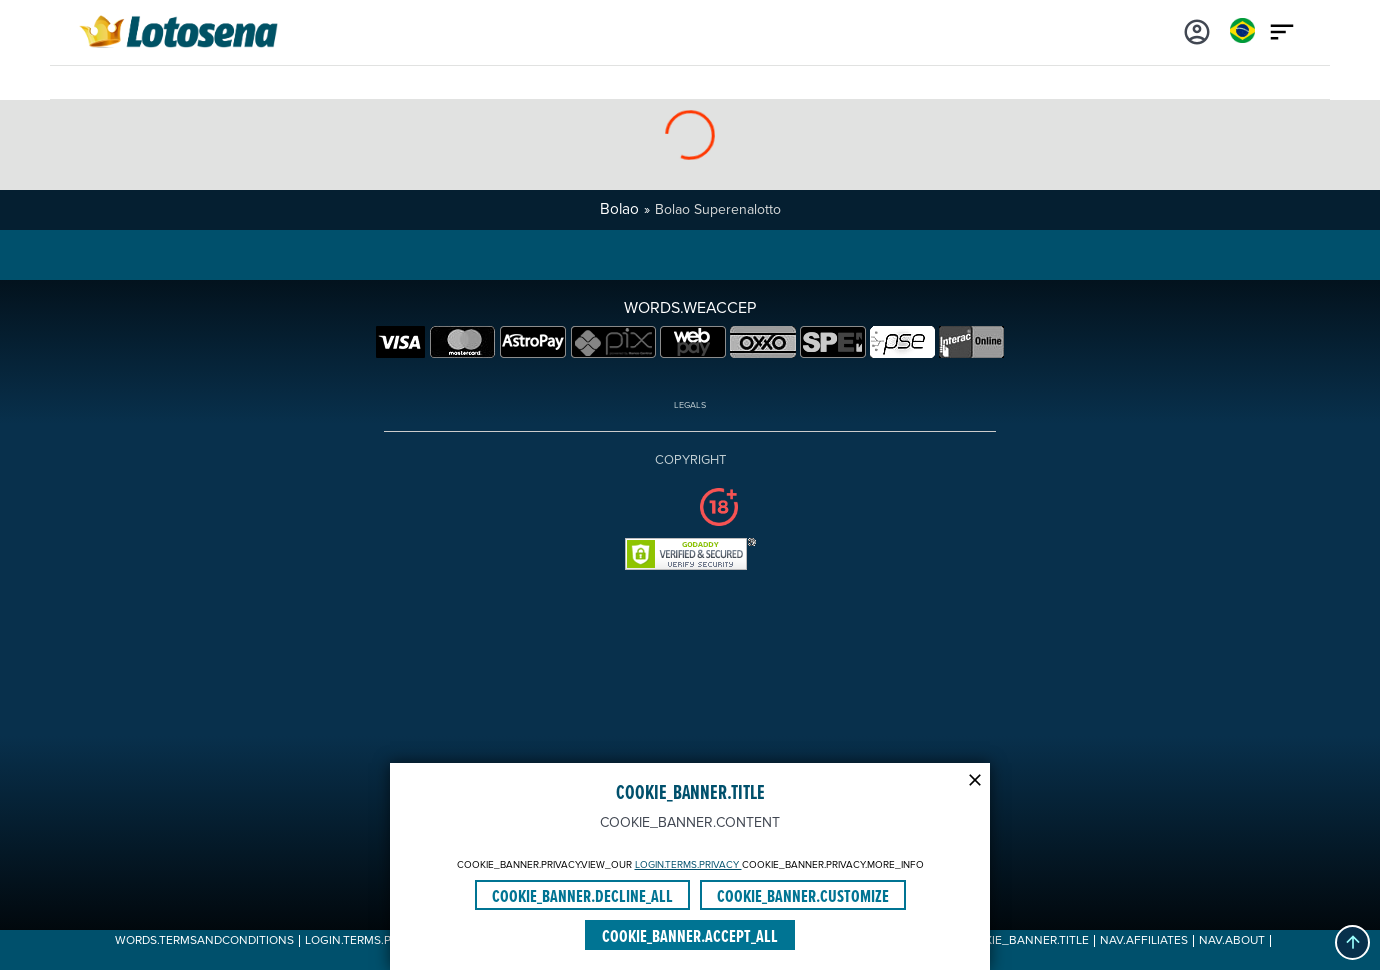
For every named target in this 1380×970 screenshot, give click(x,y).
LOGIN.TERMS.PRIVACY (688, 865)
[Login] (1197, 30)
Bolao (619, 209)
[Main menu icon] (1282, 30)
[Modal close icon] (975, 778)
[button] (1352, 942)
